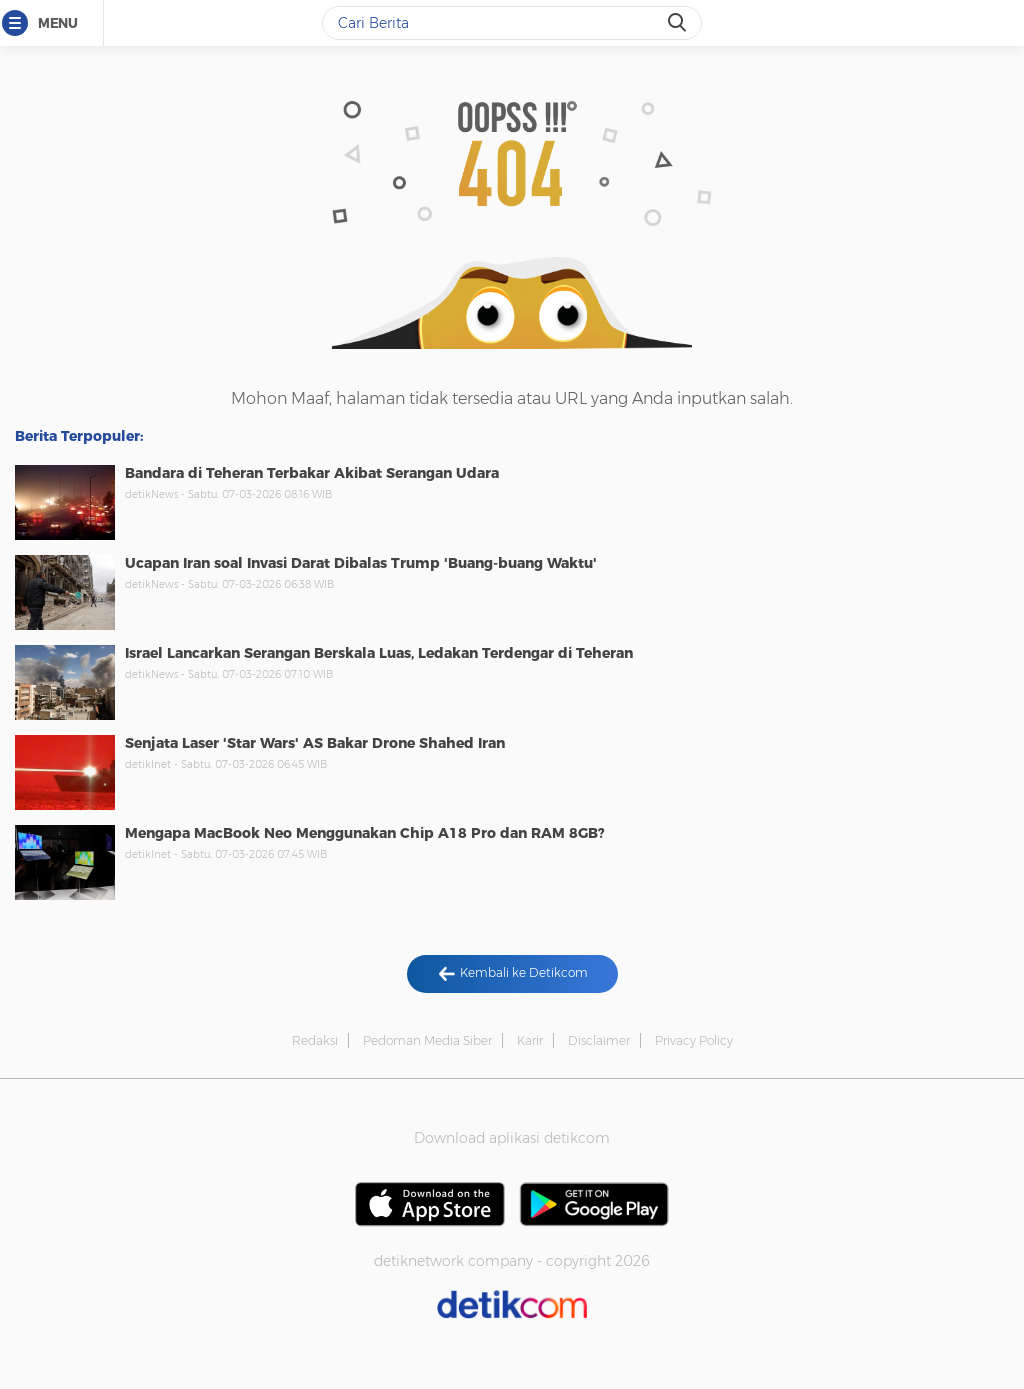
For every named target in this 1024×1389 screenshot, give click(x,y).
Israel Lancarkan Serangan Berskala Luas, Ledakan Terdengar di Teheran (379, 653)
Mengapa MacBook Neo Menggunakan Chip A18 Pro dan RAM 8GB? (365, 833)
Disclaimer (599, 1040)
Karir (530, 1040)
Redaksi (315, 1040)
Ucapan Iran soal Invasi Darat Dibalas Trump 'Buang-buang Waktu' (361, 563)
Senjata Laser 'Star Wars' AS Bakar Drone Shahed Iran (315, 743)
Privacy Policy (694, 1040)
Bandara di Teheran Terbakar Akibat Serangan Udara (312, 473)
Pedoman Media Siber (427, 1040)
